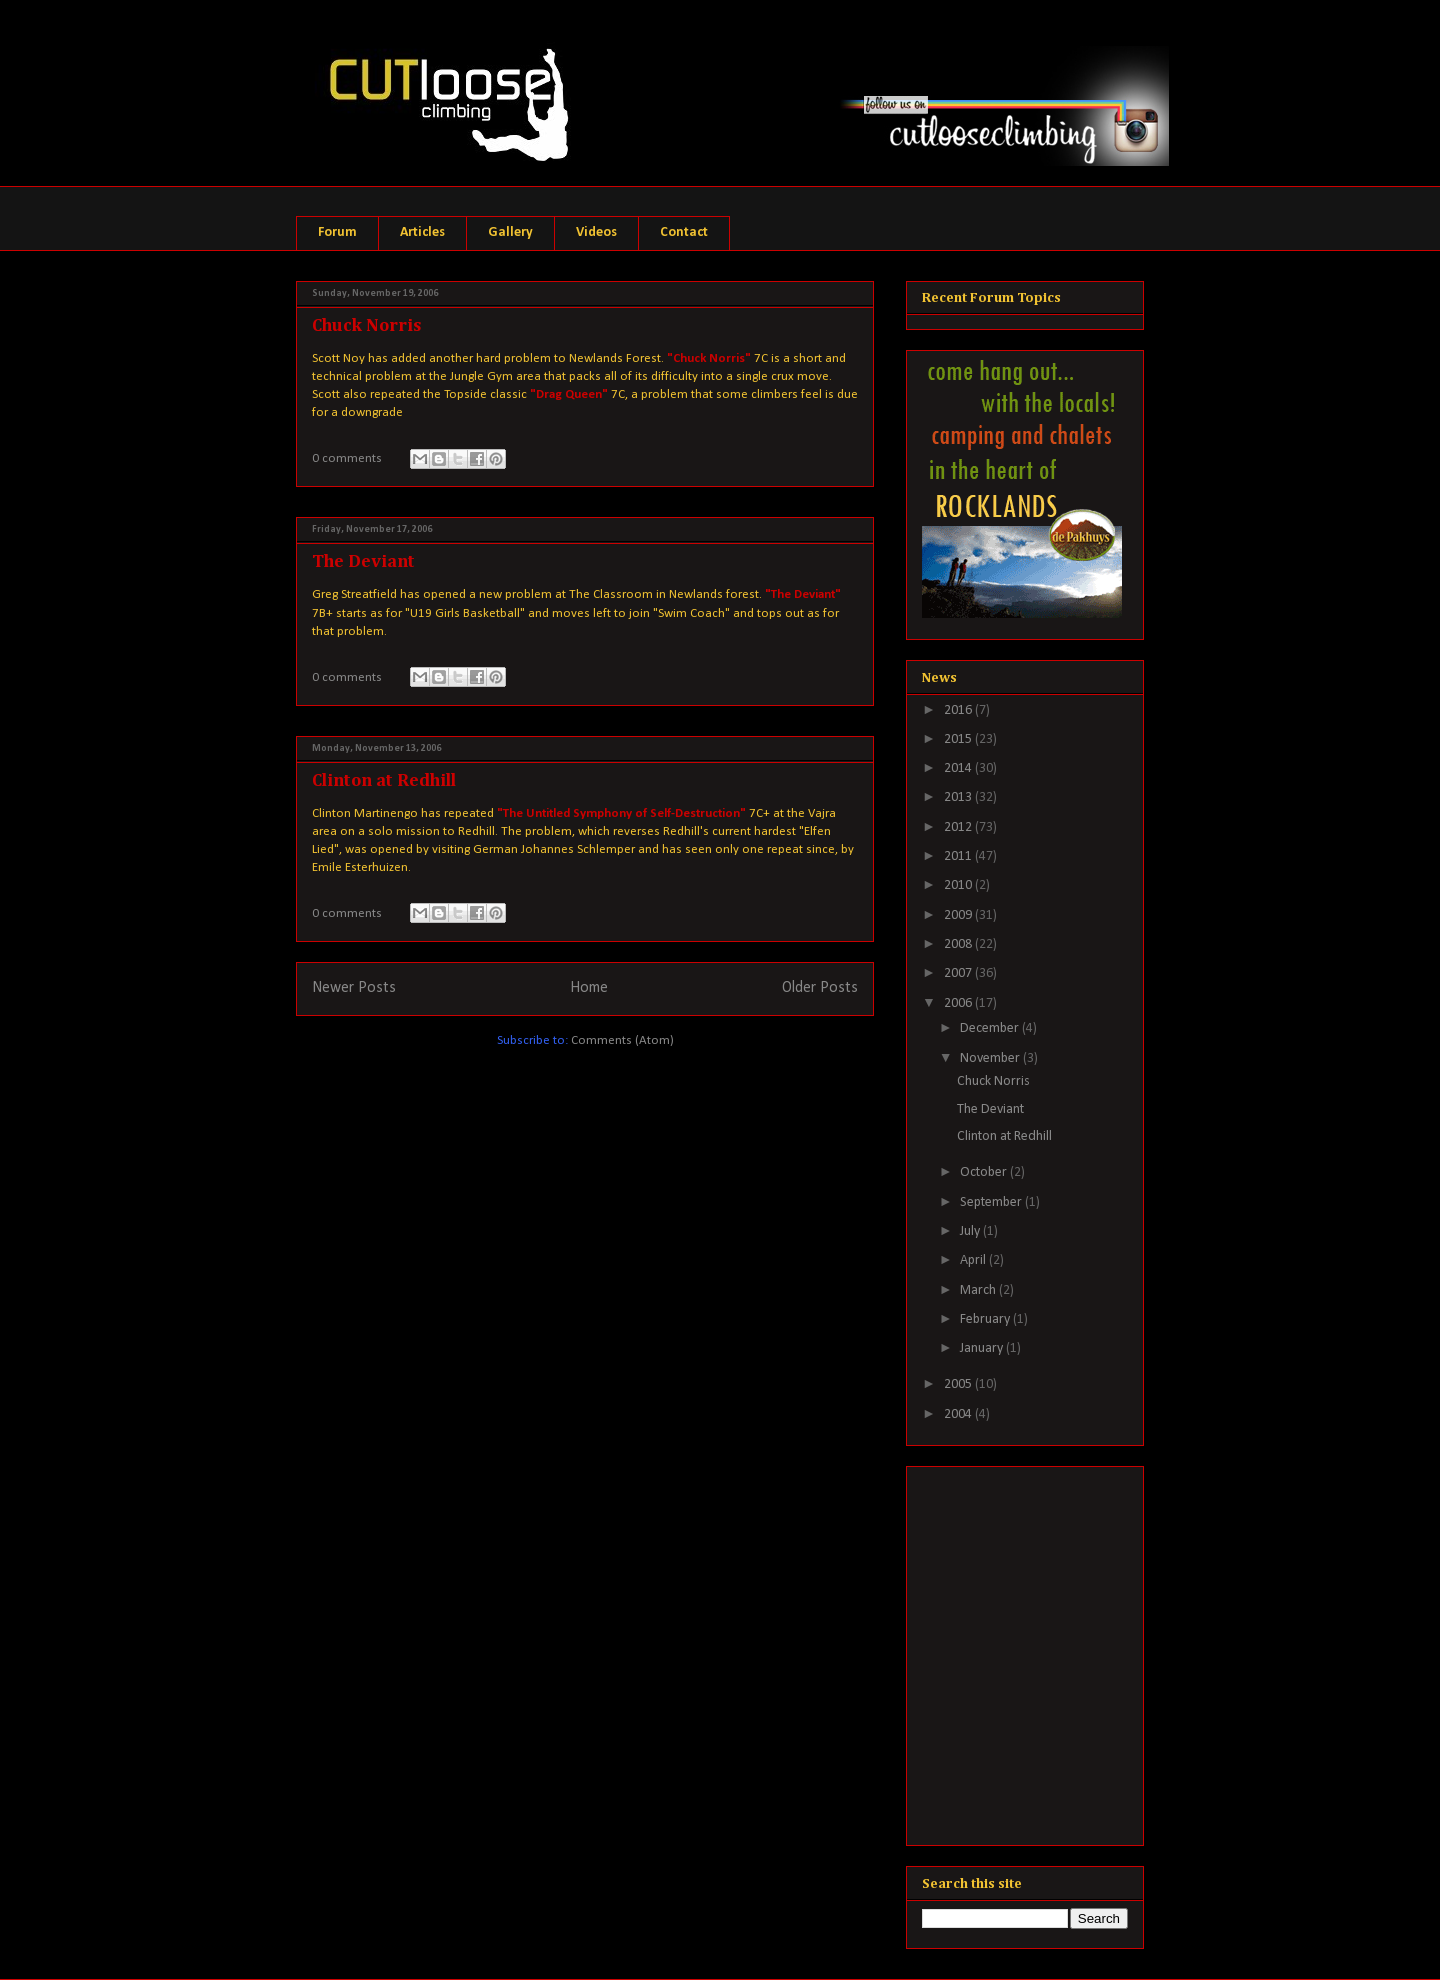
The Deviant (363, 562)
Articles (422, 232)
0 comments (347, 458)
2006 (959, 1003)
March (979, 1290)
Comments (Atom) (622, 1040)
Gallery (510, 232)
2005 (959, 1384)
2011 (959, 856)
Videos (596, 232)
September (992, 1202)
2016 (959, 710)
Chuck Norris (367, 326)
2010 (959, 885)
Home (589, 988)
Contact (684, 232)
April (974, 1260)
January (983, 1348)
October (985, 1172)
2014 (959, 768)
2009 (959, 915)
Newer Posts (354, 988)
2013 (959, 797)
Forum (337, 232)
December (991, 1028)
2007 (959, 973)
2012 (959, 827)
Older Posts (820, 988)
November (991, 1058)
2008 (959, 944)
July (971, 1231)
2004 (959, 1414)
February (986, 1319)
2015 (959, 739)
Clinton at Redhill (384, 781)
